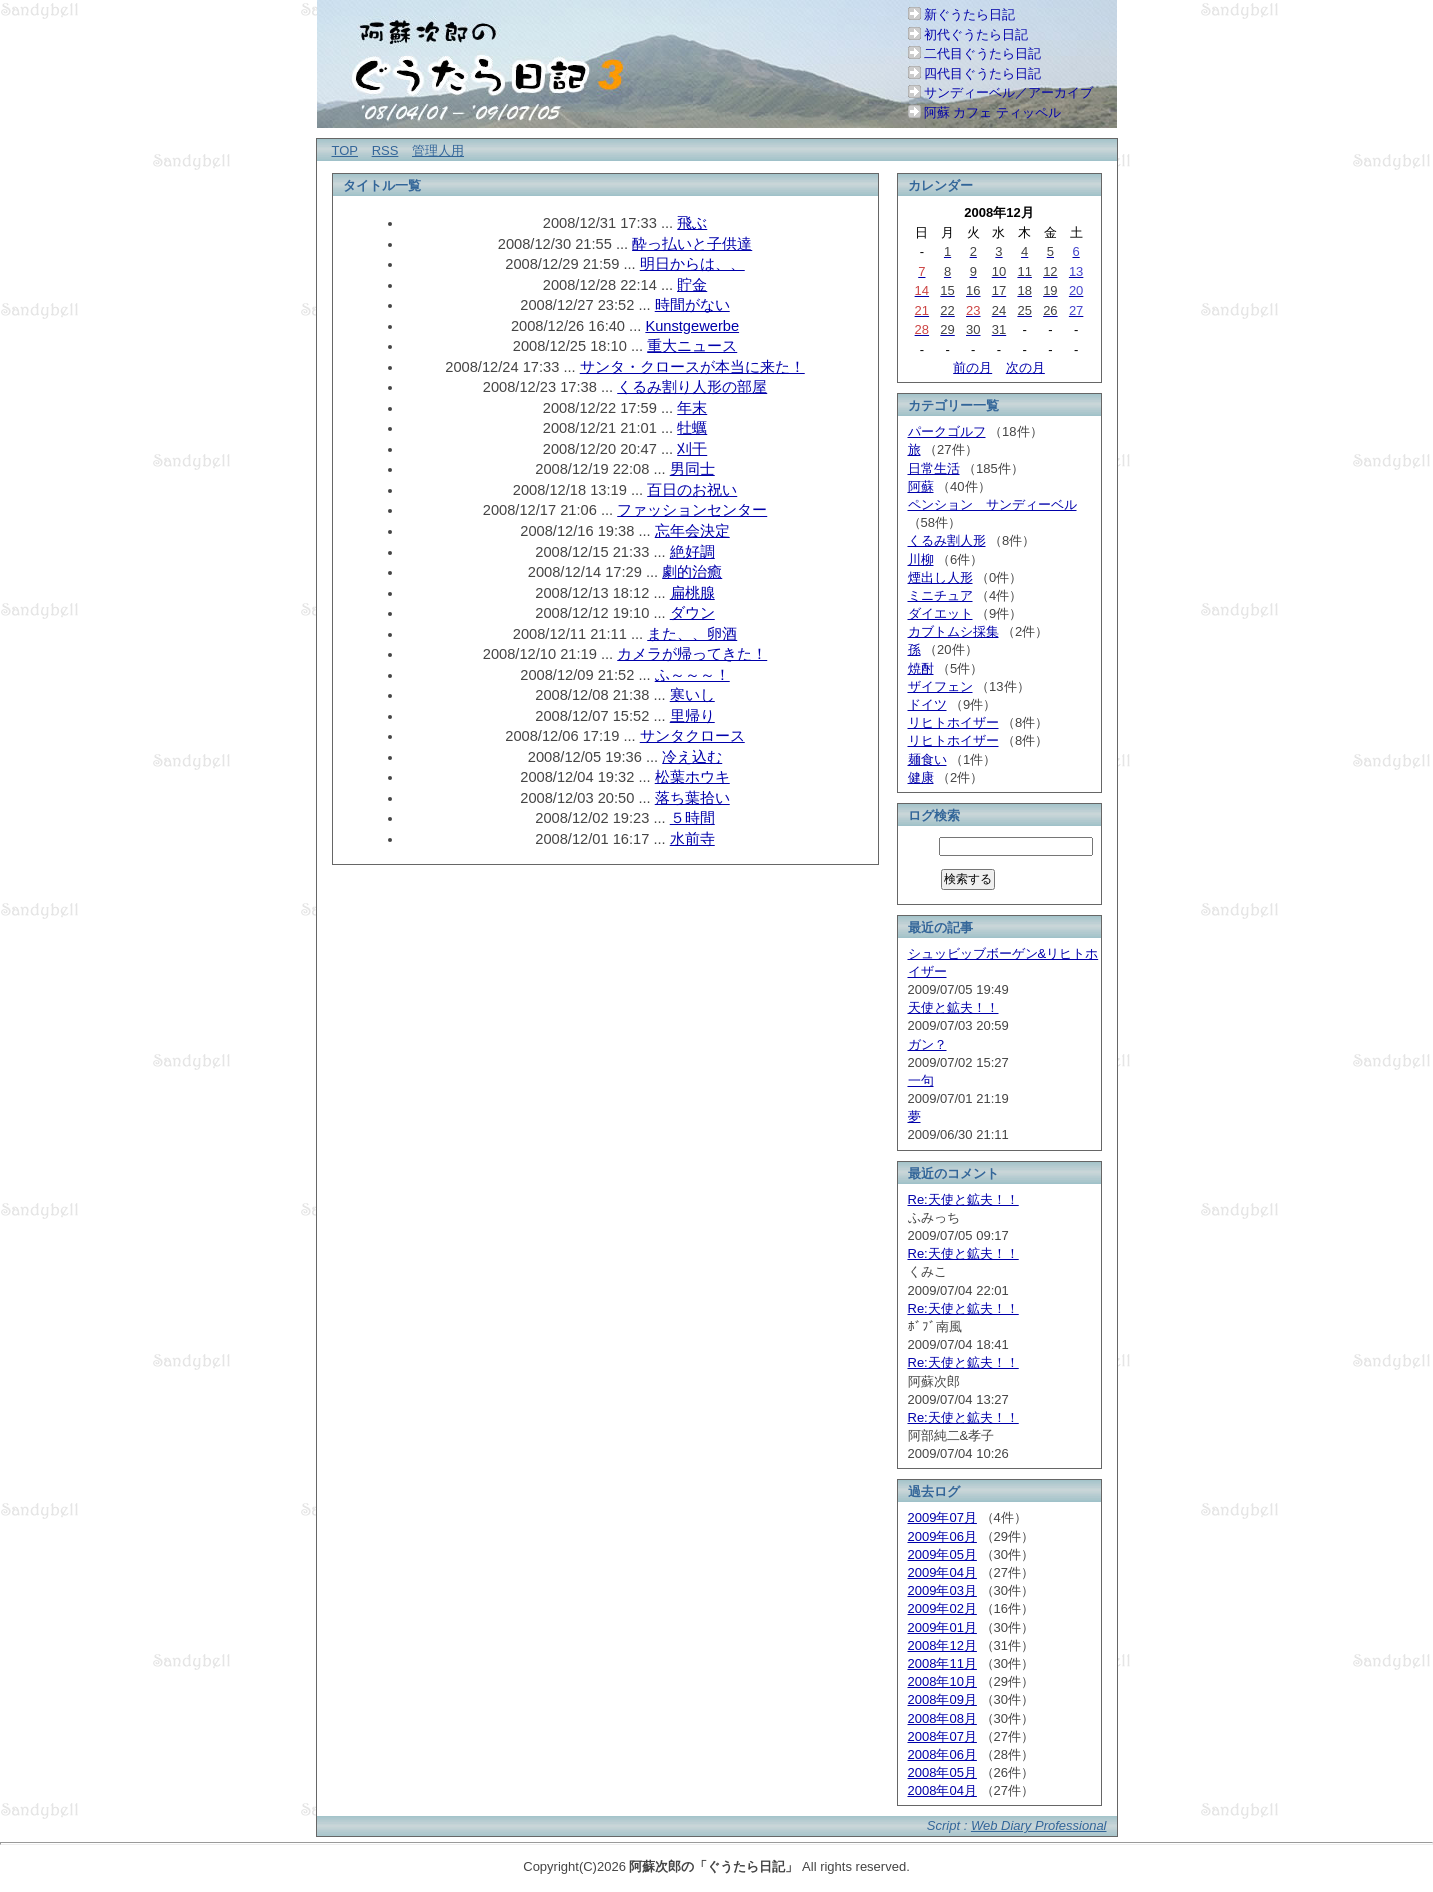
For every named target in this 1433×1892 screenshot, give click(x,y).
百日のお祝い (692, 490)
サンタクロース (692, 736)
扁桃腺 (692, 593)
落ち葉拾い (692, 798)
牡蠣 (692, 428)
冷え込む (692, 757)
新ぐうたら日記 (969, 14)
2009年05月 (942, 1554)
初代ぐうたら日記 (976, 34)
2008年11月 (942, 1663)
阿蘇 (921, 486)
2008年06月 (942, 1754)
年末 (692, 408)
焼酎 (921, 668)
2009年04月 (942, 1572)
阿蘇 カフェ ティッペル (992, 112)
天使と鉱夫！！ (953, 1007)
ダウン (692, 613)
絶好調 (692, 552)
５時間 (692, 818)
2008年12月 (942, 1645)
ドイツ (927, 704)
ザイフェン (940, 686)
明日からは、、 (692, 264)
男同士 (692, 469)
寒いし (692, 695)
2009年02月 (942, 1608)
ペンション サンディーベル (992, 504)
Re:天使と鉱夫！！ (963, 1199)
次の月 (1025, 367)
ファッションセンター (692, 510)
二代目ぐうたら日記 (982, 53)
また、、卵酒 (692, 634)
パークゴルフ (947, 431)
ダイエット (940, 613)
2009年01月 (942, 1627)
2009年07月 (942, 1517)
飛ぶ (692, 223)
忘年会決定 (692, 531)
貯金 (692, 285)
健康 (921, 777)
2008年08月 (942, 1718)
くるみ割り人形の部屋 (692, 387)
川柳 (921, 559)
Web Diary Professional (1039, 1825)
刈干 (692, 449)
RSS (385, 150)
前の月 (972, 367)
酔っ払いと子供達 (692, 244)
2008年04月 (942, 1790)
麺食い (927, 759)
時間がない (692, 305)
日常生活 (934, 468)
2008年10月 (942, 1681)
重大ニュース (692, 346)
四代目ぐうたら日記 (982, 73)
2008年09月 (942, 1699)
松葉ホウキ (692, 777)
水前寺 (692, 839)
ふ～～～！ (692, 675)
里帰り (692, 716)
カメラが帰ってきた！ (692, 654)
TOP (345, 150)
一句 (921, 1080)
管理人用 (438, 150)
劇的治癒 (692, 572)
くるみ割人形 (947, 540)
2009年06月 (942, 1536)
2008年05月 (942, 1772)
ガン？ (927, 1044)
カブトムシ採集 (953, 631)
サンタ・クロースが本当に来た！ (692, 367)
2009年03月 (942, 1590)
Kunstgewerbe (692, 326)
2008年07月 (942, 1736)
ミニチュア (940, 595)
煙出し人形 (940, 577)
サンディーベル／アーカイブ (1008, 92)
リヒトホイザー (953, 722)
